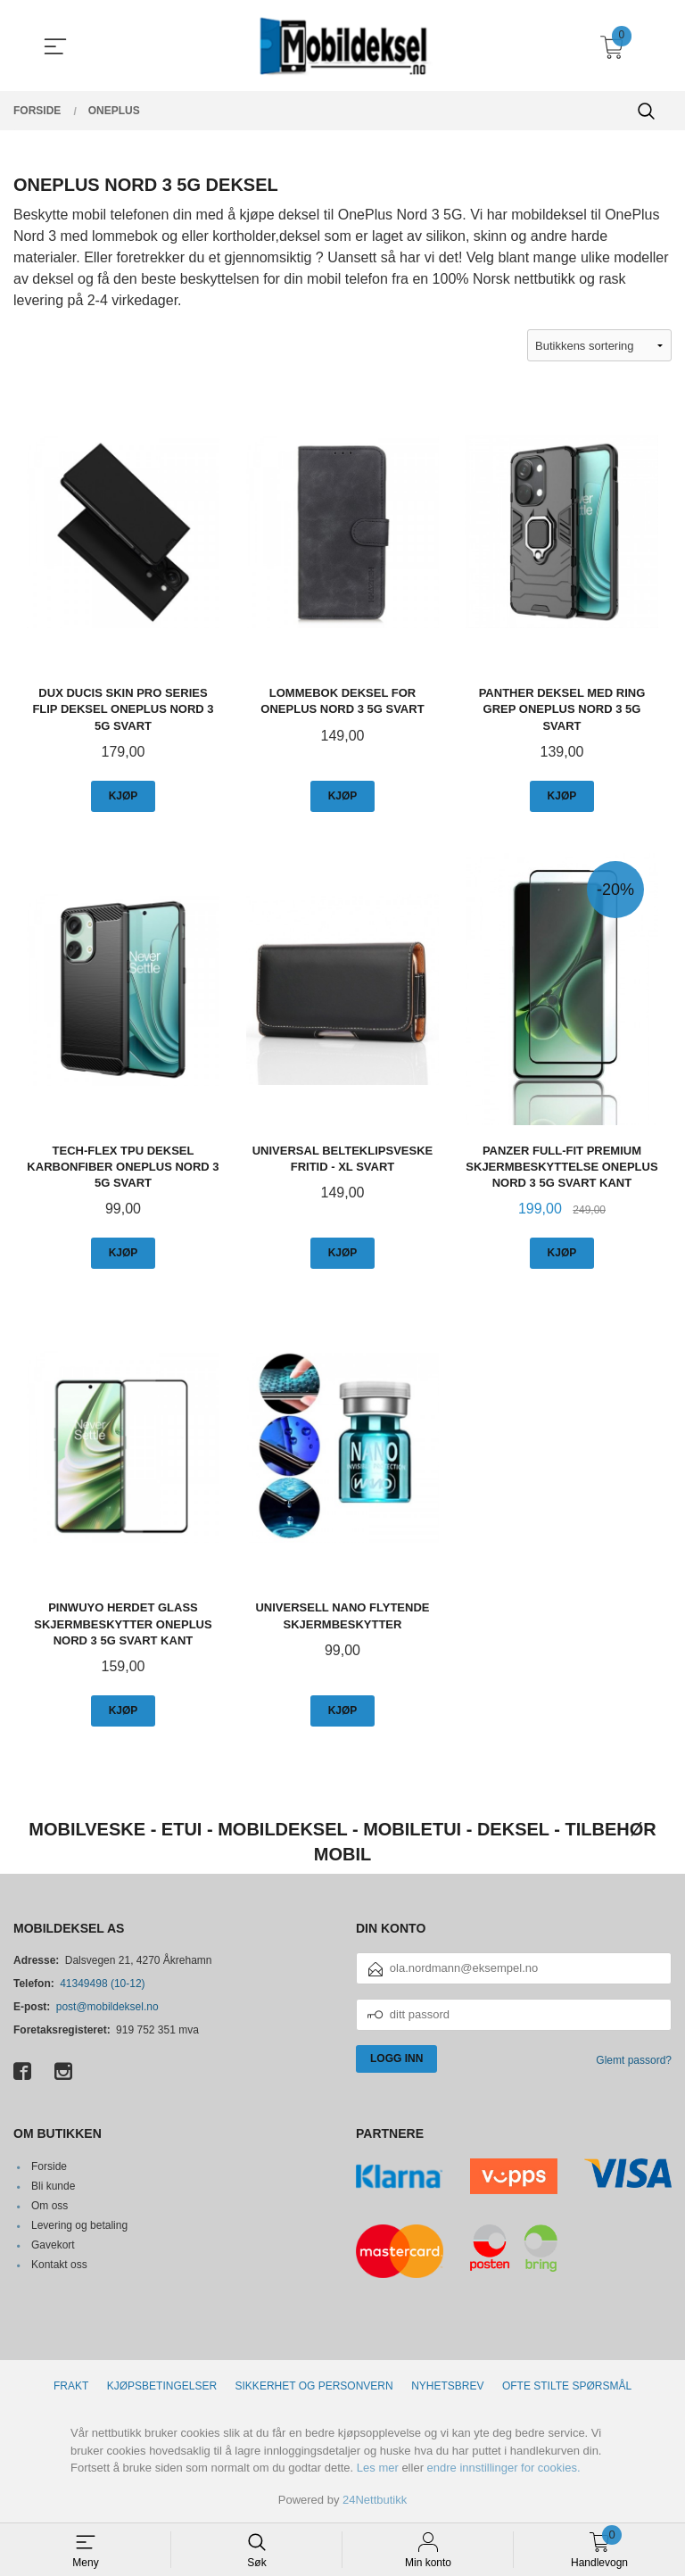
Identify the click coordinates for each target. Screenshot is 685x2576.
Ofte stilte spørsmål (566, 2386)
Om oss (49, 2205)
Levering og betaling (79, 2225)
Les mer (378, 2467)
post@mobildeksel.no (107, 2006)
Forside (49, 2166)
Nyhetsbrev (447, 2386)
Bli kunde (53, 2186)
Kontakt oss (59, 2264)
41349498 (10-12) (102, 1983)
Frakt (71, 2386)
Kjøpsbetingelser (162, 2386)
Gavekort (53, 2245)
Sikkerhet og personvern (314, 2386)
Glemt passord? (634, 2060)
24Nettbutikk (374, 2499)
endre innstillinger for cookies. (504, 2467)
